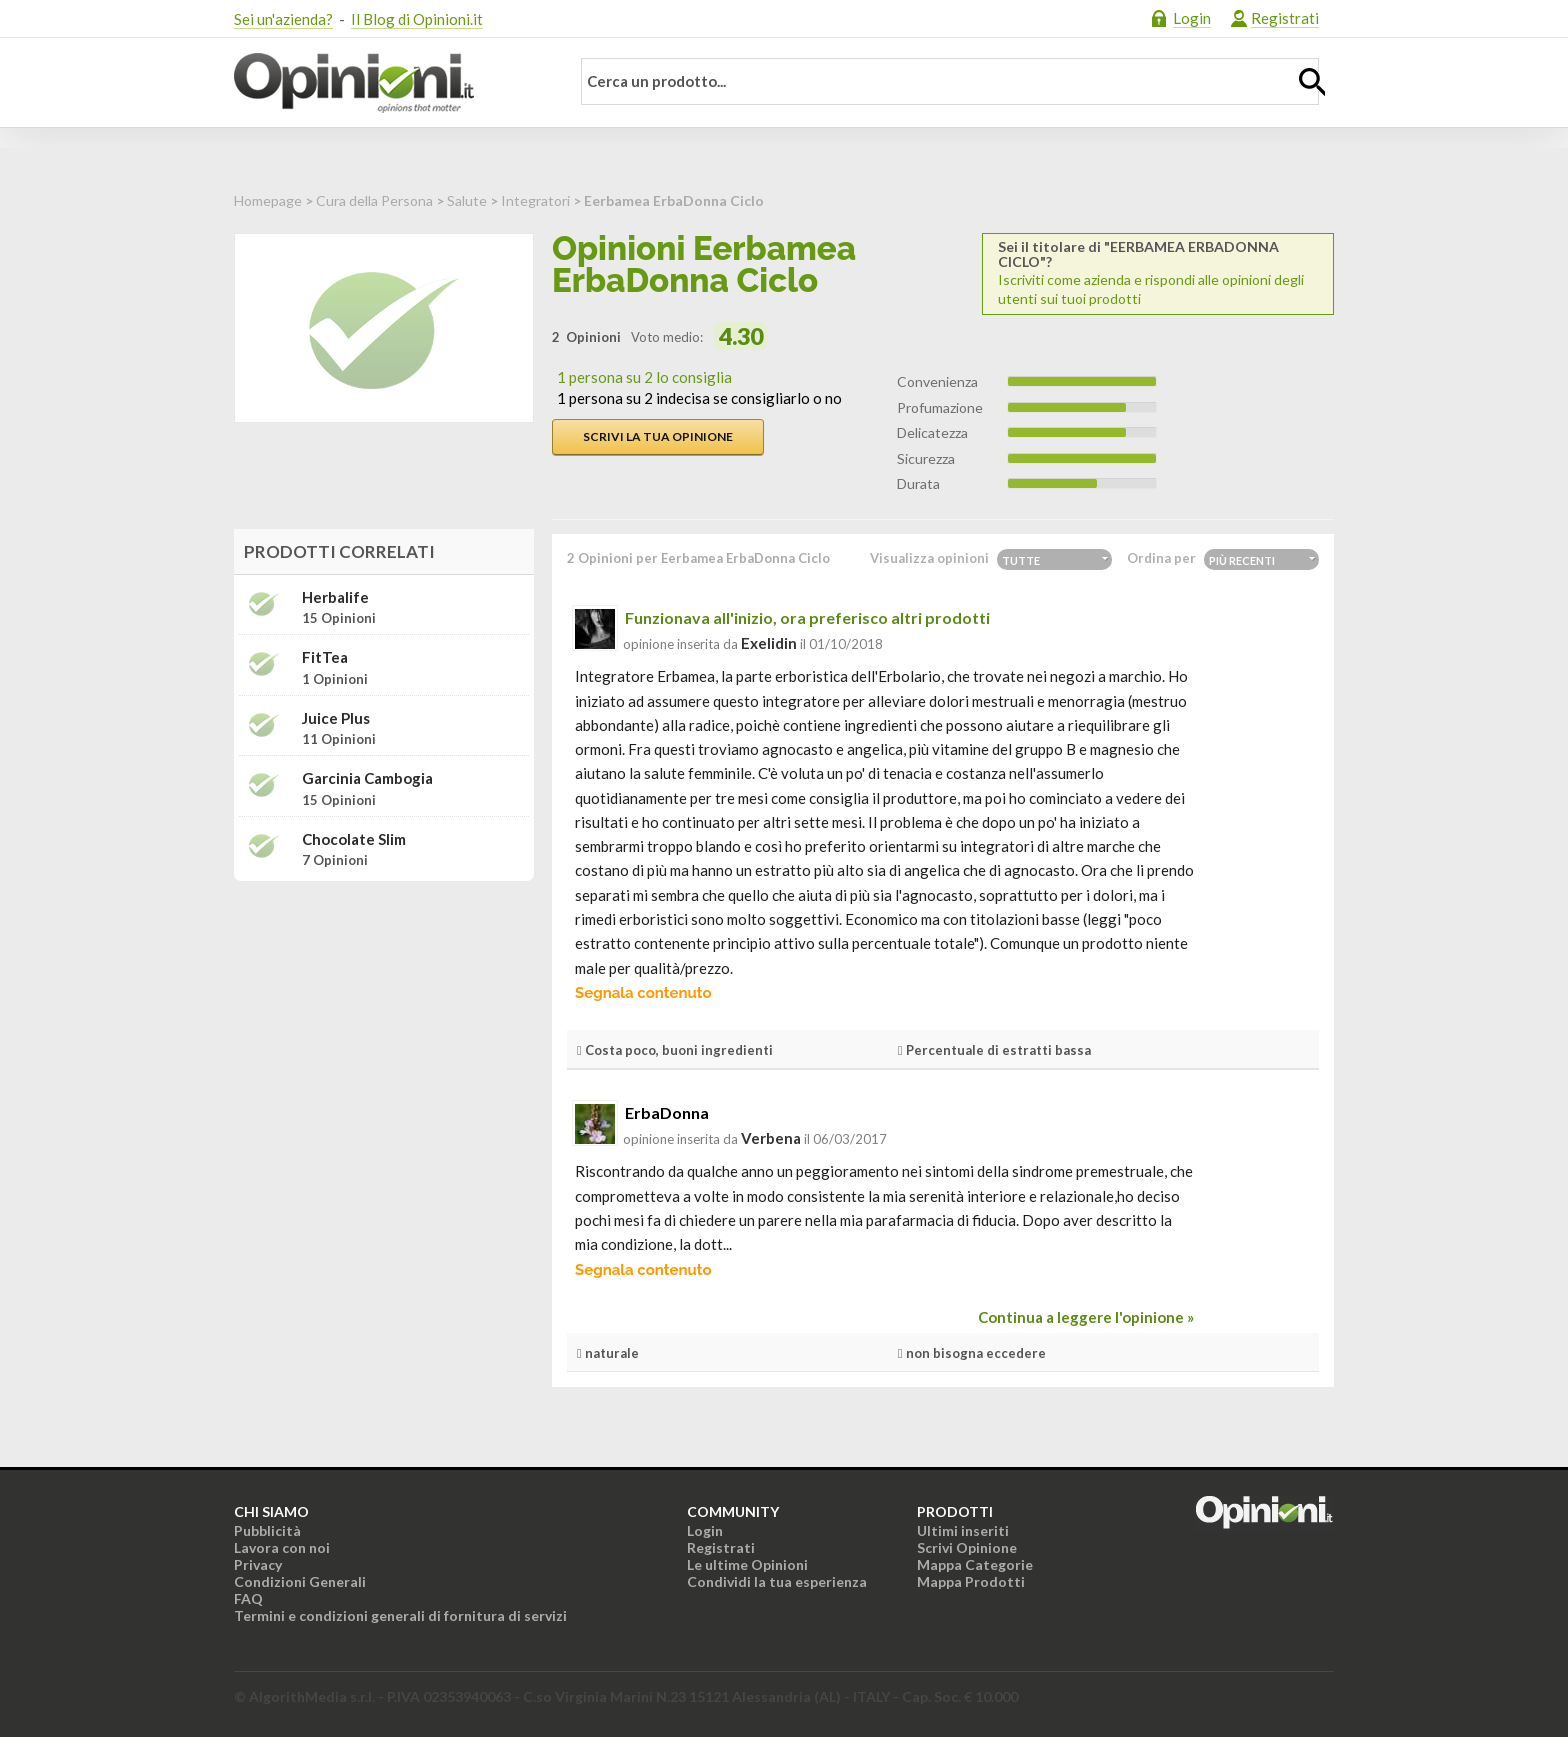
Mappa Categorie (975, 1564)
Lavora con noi (282, 1547)
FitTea (325, 657)
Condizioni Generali (300, 1581)
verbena (771, 1138)
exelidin (769, 643)
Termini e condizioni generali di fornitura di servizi (400, 1615)
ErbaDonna (667, 1112)
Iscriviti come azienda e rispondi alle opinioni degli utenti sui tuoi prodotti (1158, 273)
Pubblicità (267, 1530)
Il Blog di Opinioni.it (417, 19)
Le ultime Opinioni (747, 1564)
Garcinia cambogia (367, 778)
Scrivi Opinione (967, 1547)
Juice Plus (336, 718)
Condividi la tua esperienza (777, 1581)
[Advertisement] (384, 1022)
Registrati (1285, 18)
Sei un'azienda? (283, 19)
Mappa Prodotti (971, 1581)
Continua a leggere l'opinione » (1086, 1317)
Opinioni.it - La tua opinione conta (389, 83)
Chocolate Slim (354, 839)
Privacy (258, 1564)
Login (1192, 18)
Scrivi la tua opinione (658, 436)
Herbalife (335, 597)
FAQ (248, 1598)
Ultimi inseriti (963, 1530)
